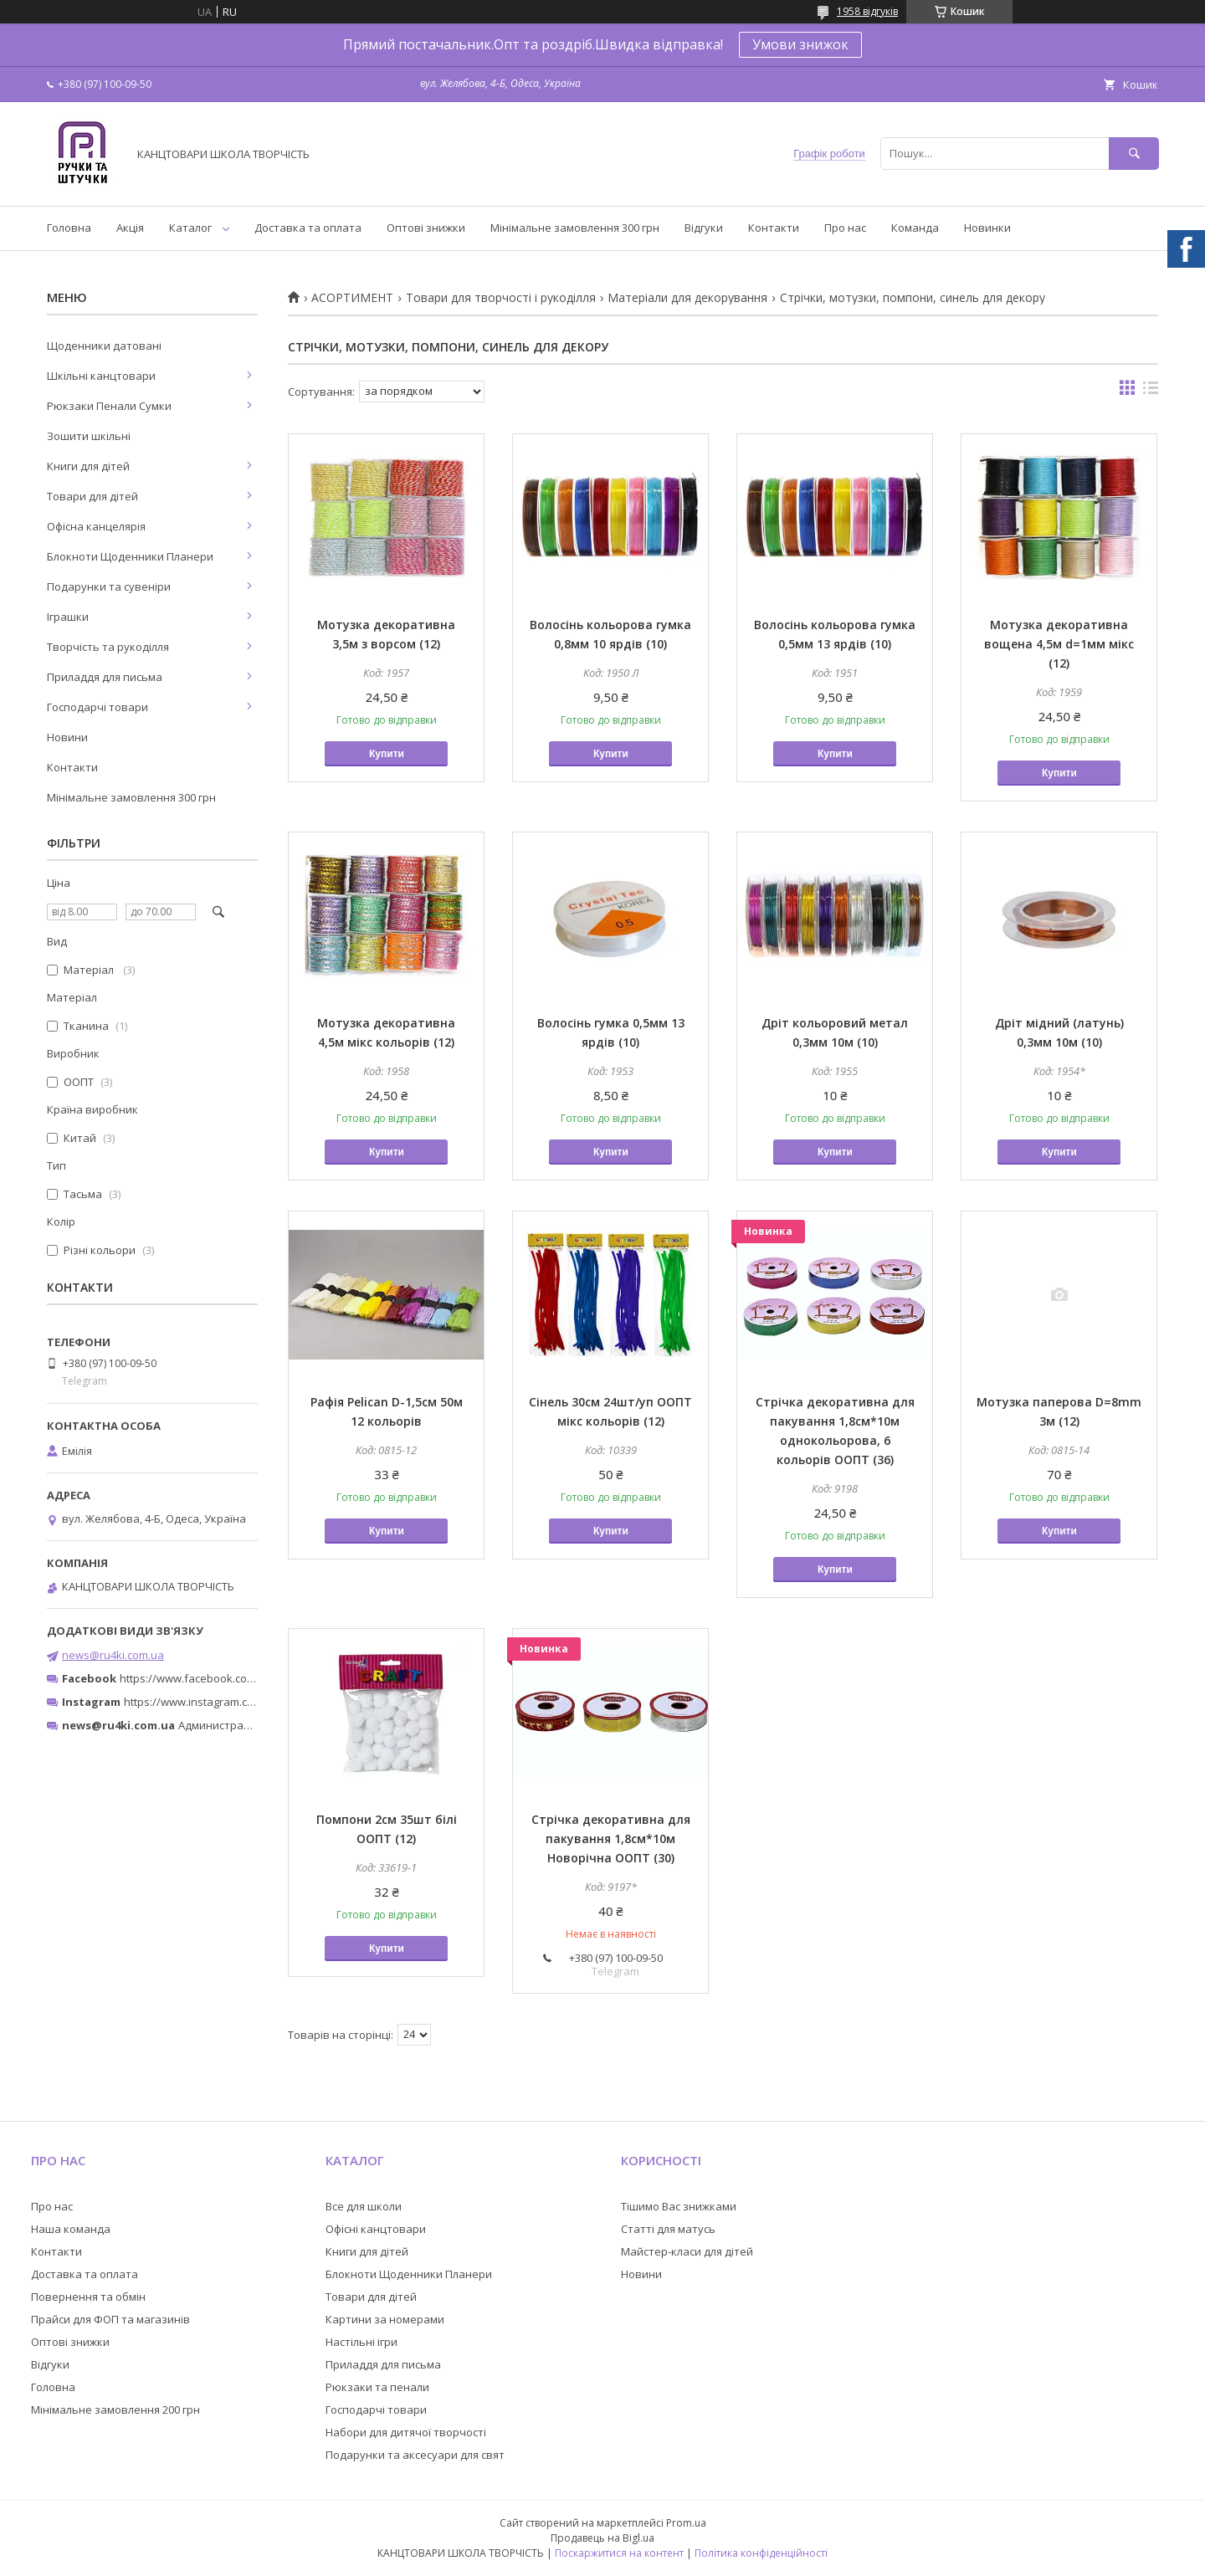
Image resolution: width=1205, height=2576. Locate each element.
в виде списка (1150, 391)
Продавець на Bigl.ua (602, 2538)
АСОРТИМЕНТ (352, 298)
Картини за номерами (385, 2319)
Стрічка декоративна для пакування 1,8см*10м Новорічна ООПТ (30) (610, 1838)
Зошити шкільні (89, 435)
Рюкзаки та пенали (377, 2386)
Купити (386, 754)
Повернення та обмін (88, 2296)
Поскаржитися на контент (619, 2553)
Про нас (845, 227)
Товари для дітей (92, 496)
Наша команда (70, 2228)
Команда (915, 227)
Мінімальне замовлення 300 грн (574, 227)
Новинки (987, 227)
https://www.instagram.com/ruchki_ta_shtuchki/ (244, 1701)
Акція (130, 227)
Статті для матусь (668, 2228)
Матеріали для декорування (687, 298)
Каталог (190, 227)
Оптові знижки (426, 227)
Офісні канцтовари (376, 2228)
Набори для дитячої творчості (406, 2432)
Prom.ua (686, 2523)
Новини (67, 737)
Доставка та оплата (308, 227)
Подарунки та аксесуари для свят (415, 2454)
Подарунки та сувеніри (109, 586)
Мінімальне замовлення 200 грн (115, 2409)
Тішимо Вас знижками (678, 2206)
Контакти (773, 227)
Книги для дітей (88, 466)
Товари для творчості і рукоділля (501, 298)
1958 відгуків (867, 11)
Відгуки (704, 227)
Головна (69, 227)
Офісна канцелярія (96, 526)
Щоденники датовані (104, 345)
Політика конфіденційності (761, 2553)
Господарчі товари (97, 706)
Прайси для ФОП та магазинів (110, 2319)
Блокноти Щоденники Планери (130, 556)
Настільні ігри (361, 2341)
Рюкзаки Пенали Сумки (109, 405)
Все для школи (364, 2206)
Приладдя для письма (104, 676)
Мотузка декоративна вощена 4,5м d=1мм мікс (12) (1059, 644)
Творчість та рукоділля (108, 646)
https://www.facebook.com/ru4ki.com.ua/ (224, 1678)
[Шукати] (1134, 153)
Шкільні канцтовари (101, 375)
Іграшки (68, 616)
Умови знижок (800, 44)
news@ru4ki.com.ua (113, 1655)
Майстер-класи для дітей (687, 2251)
